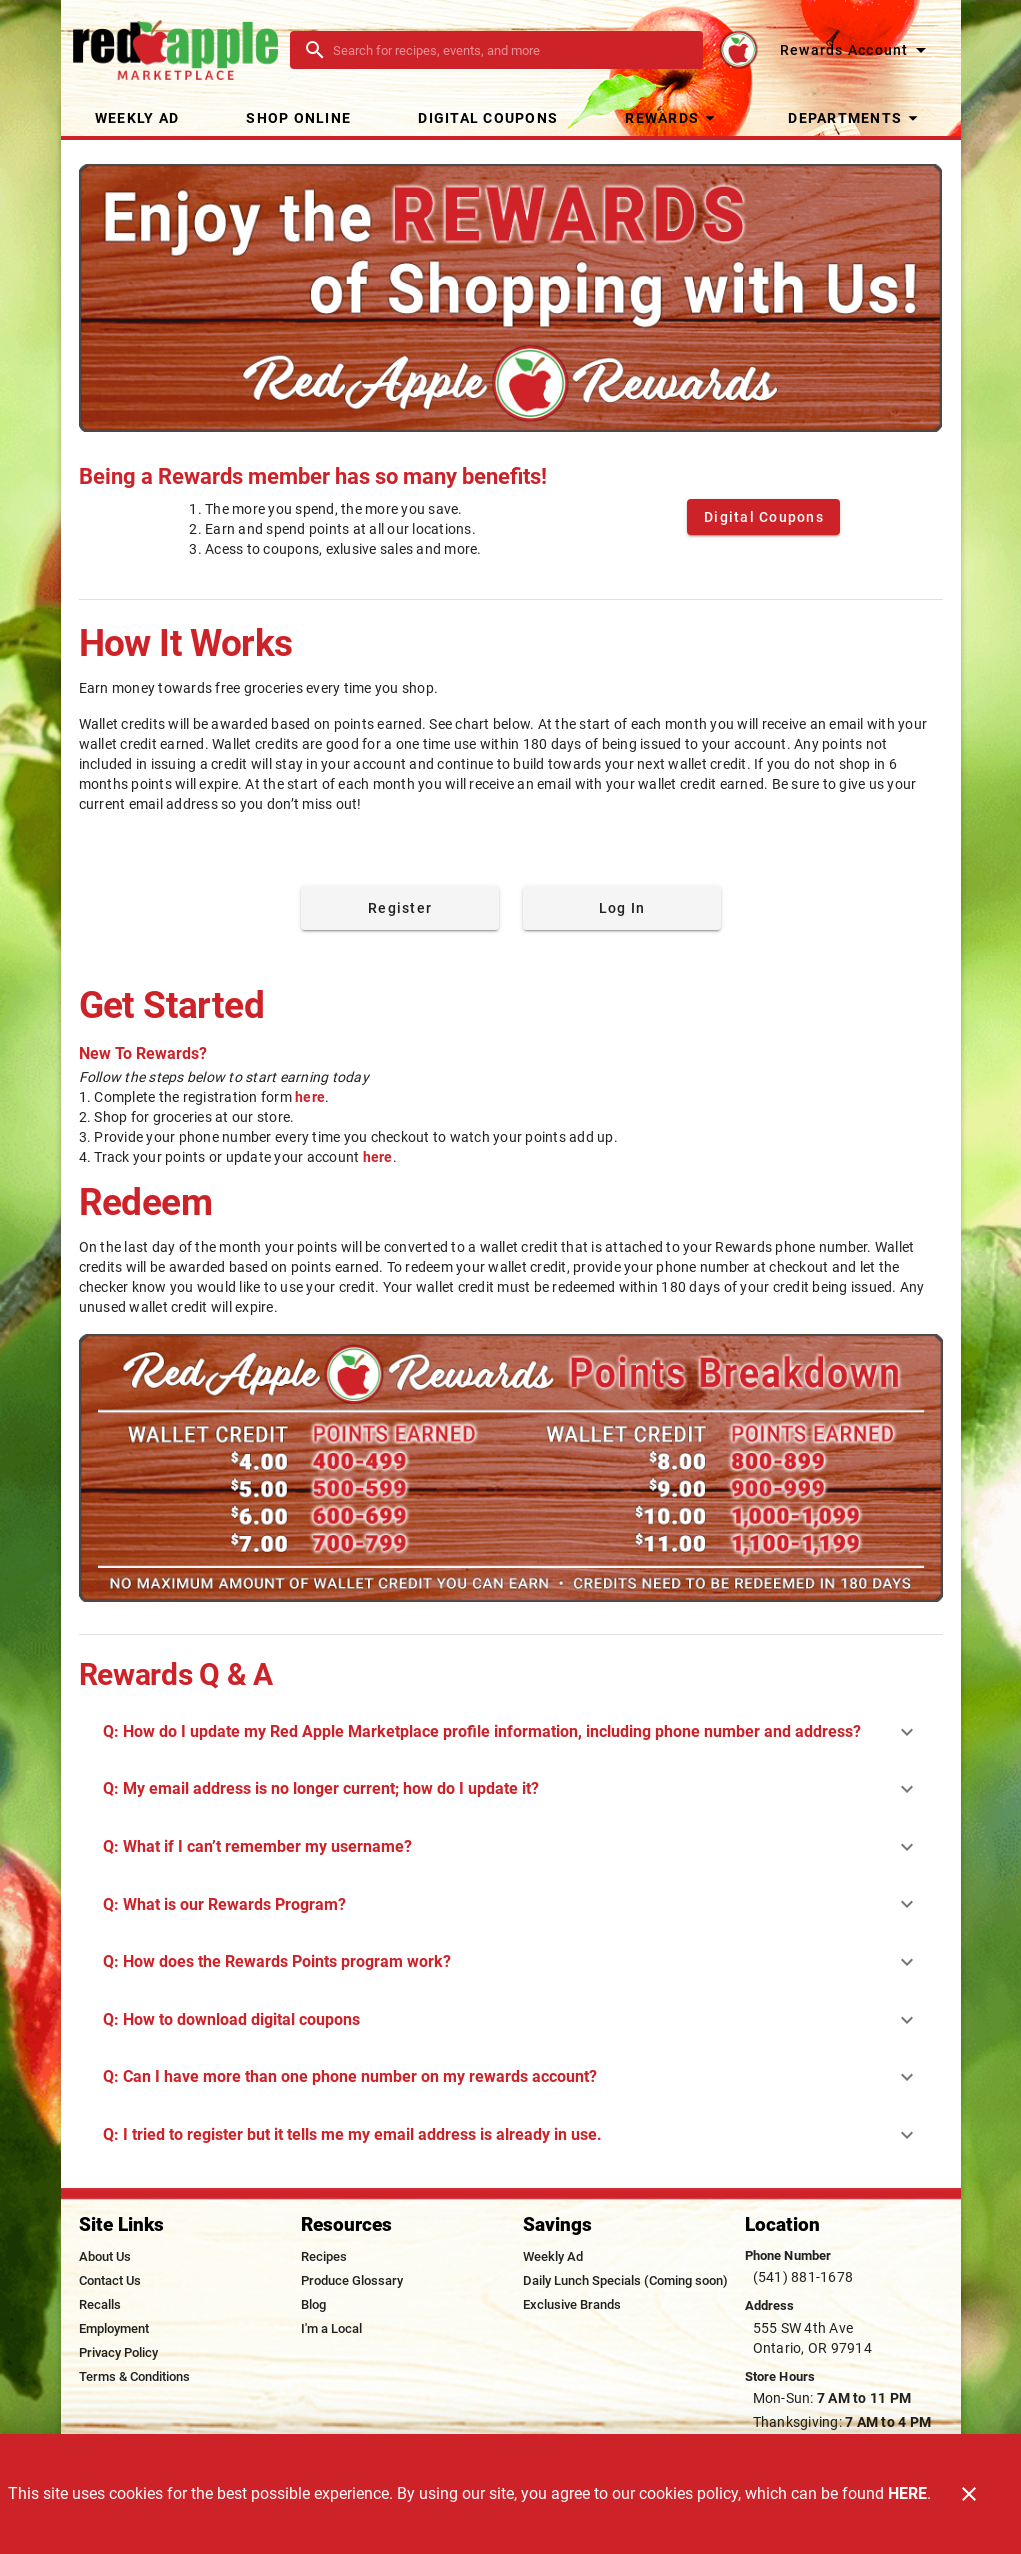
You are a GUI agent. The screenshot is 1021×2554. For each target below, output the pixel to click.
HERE (907, 2493)
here (310, 1097)
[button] (672, 118)
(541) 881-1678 (803, 2277)
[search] (510, 50)
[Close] (969, 2494)
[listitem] (105, 2257)
